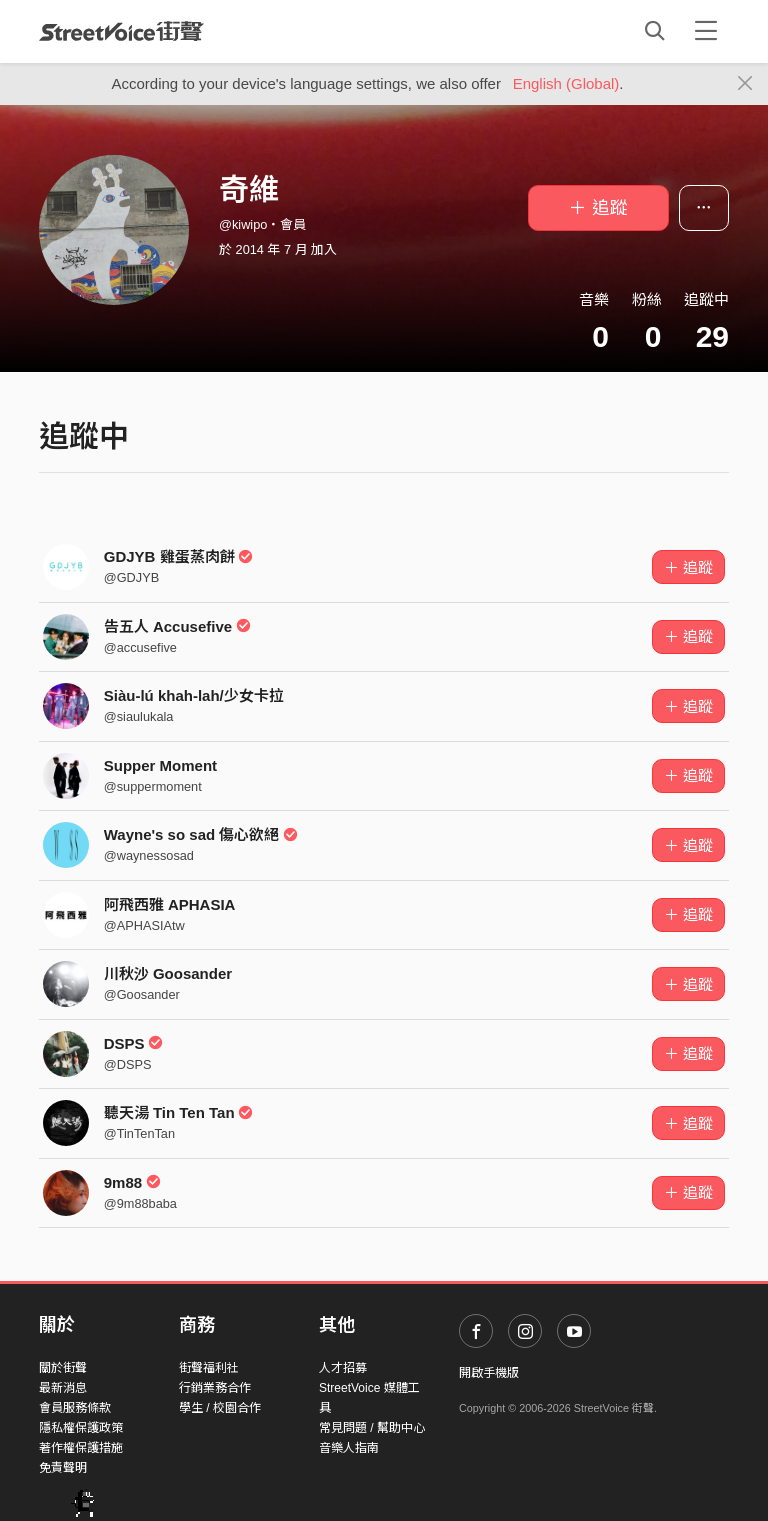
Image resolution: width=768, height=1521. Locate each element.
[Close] (745, 84)
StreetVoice (121, 31)
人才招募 (343, 1368)
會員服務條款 (75, 1408)
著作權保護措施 (81, 1448)
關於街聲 (63, 1368)
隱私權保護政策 (81, 1428)
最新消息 (63, 1388)
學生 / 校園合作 (220, 1408)
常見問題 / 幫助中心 (372, 1428)
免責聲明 (63, 1468)
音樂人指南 (349, 1448)
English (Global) (566, 83)
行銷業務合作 (215, 1388)
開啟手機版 (489, 1373)
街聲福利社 (209, 1368)
